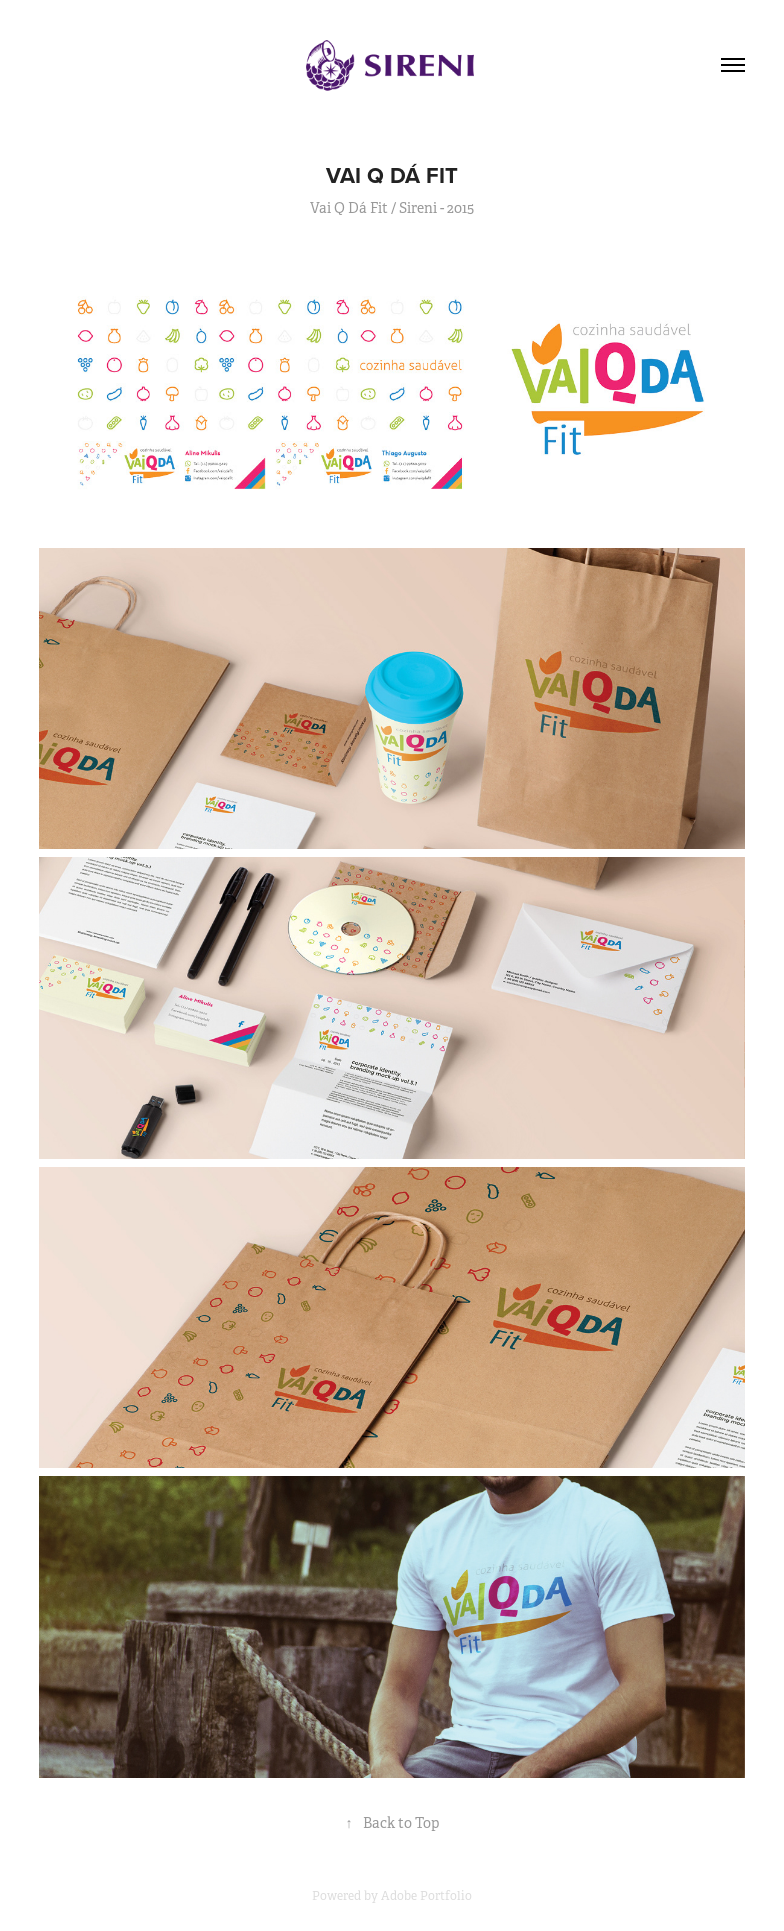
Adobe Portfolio (426, 1896)
